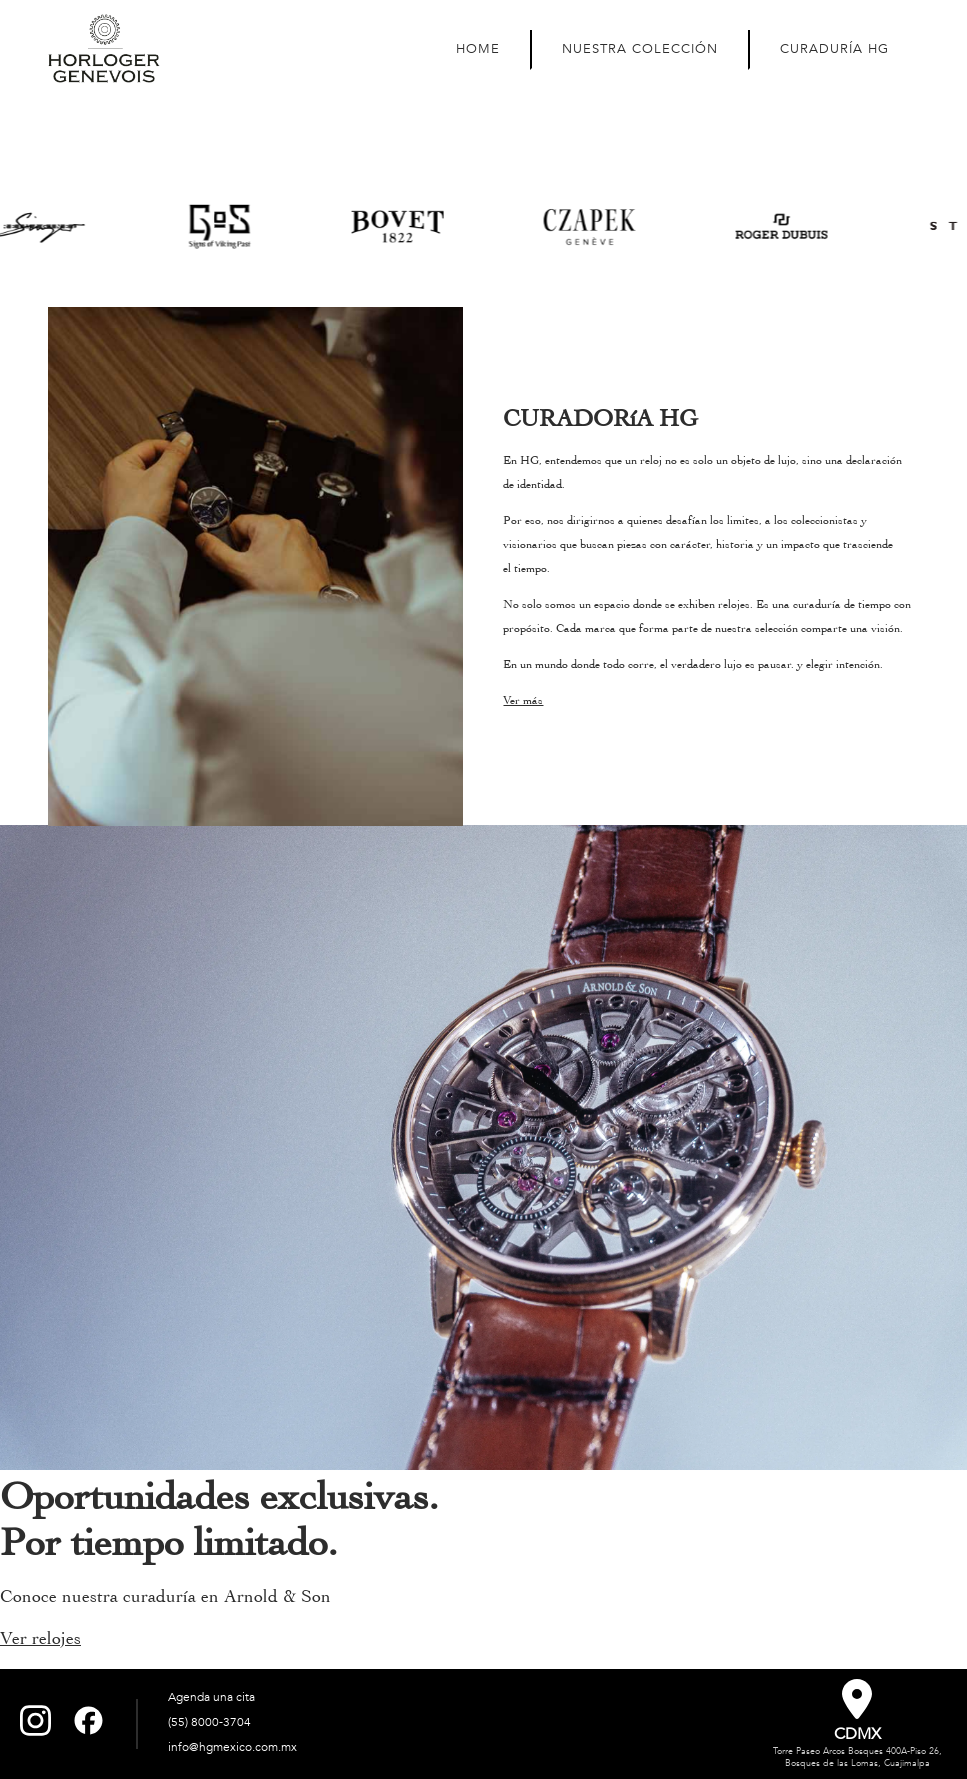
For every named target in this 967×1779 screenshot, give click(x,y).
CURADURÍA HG (834, 49)
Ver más (523, 700)
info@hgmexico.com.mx (232, 1747)
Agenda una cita (211, 1697)
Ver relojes (40, 1638)
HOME (478, 49)
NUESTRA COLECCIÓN (640, 49)
